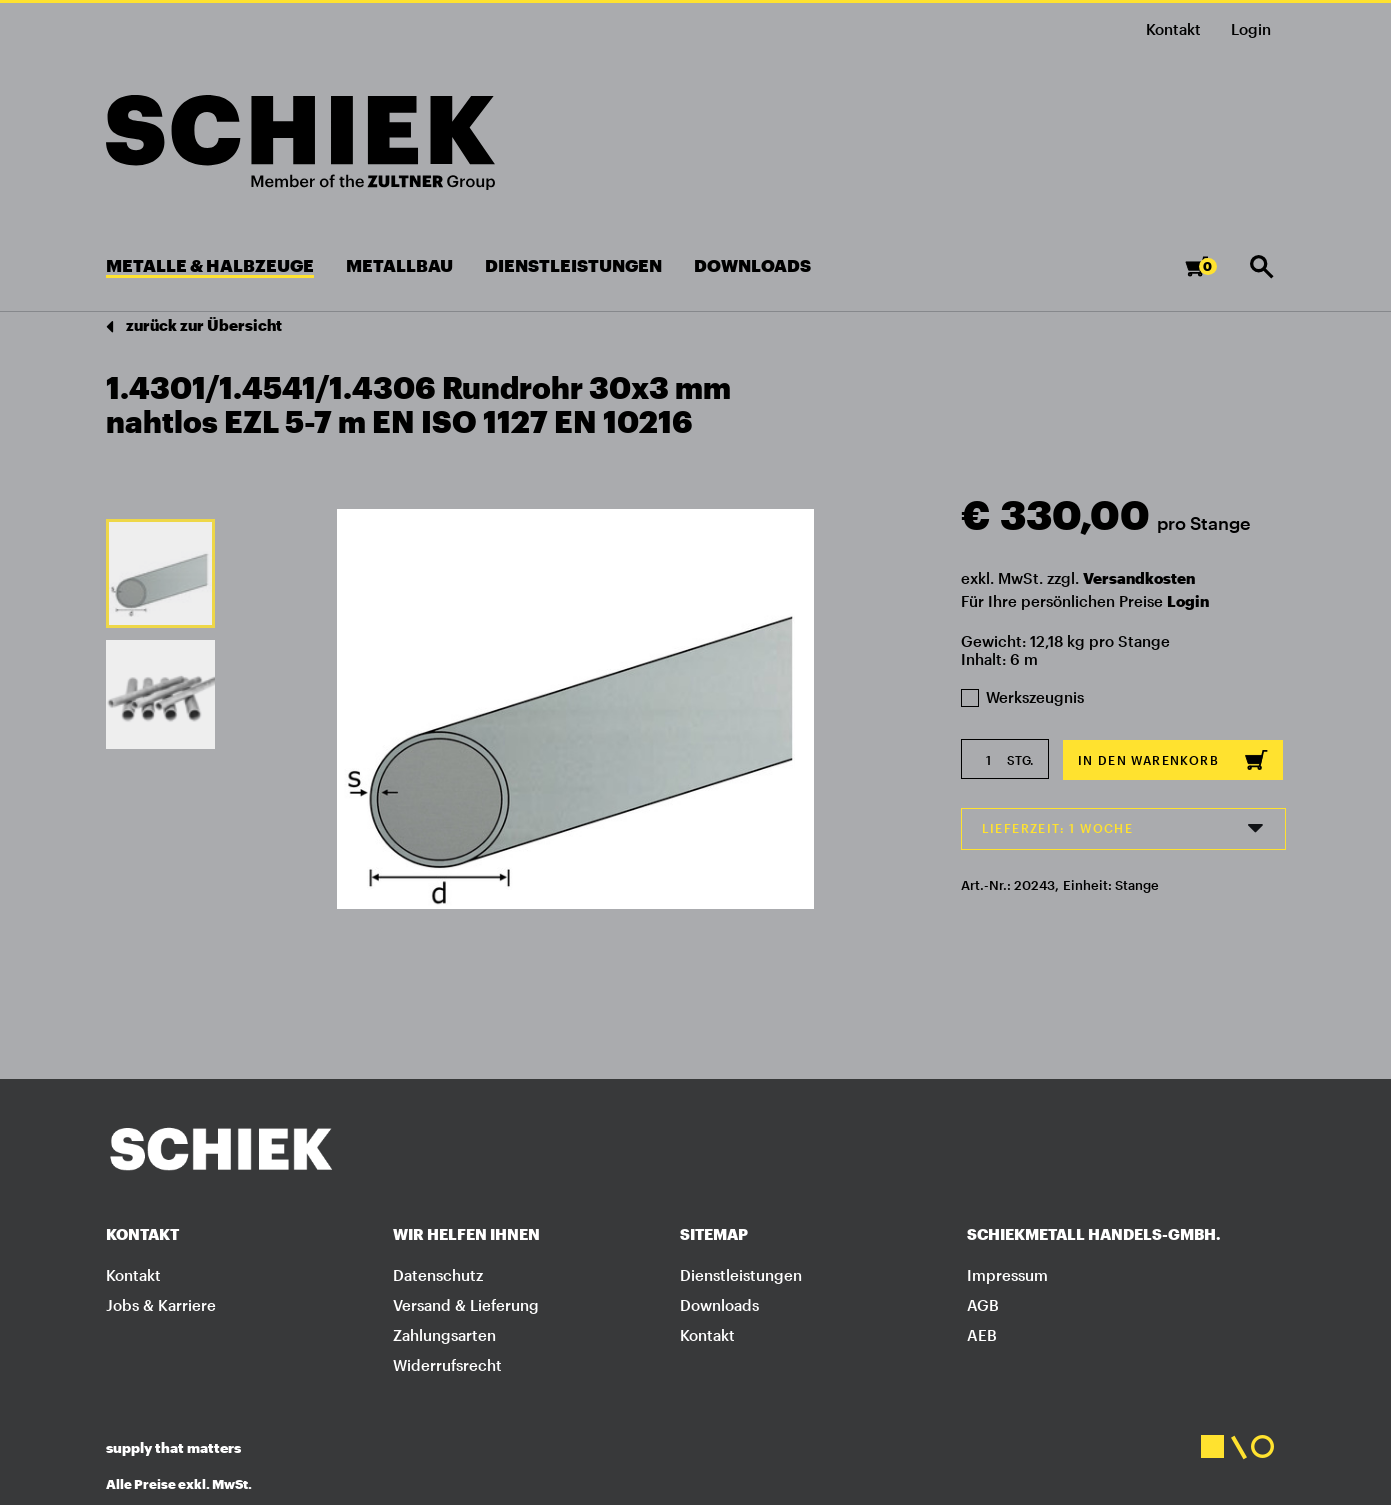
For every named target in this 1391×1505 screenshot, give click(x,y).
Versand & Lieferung (466, 1305)
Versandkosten (1139, 578)
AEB (982, 1335)
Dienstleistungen (741, 1275)
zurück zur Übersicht (194, 326)
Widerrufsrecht (447, 1365)
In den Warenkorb (1173, 760)
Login (1188, 601)
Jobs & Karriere (161, 1305)
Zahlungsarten (444, 1335)
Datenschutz (438, 1275)
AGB (983, 1305)
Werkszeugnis (1023, 697)
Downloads (719, 1305)
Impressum (1007, 1275)
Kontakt (1173, 29)
